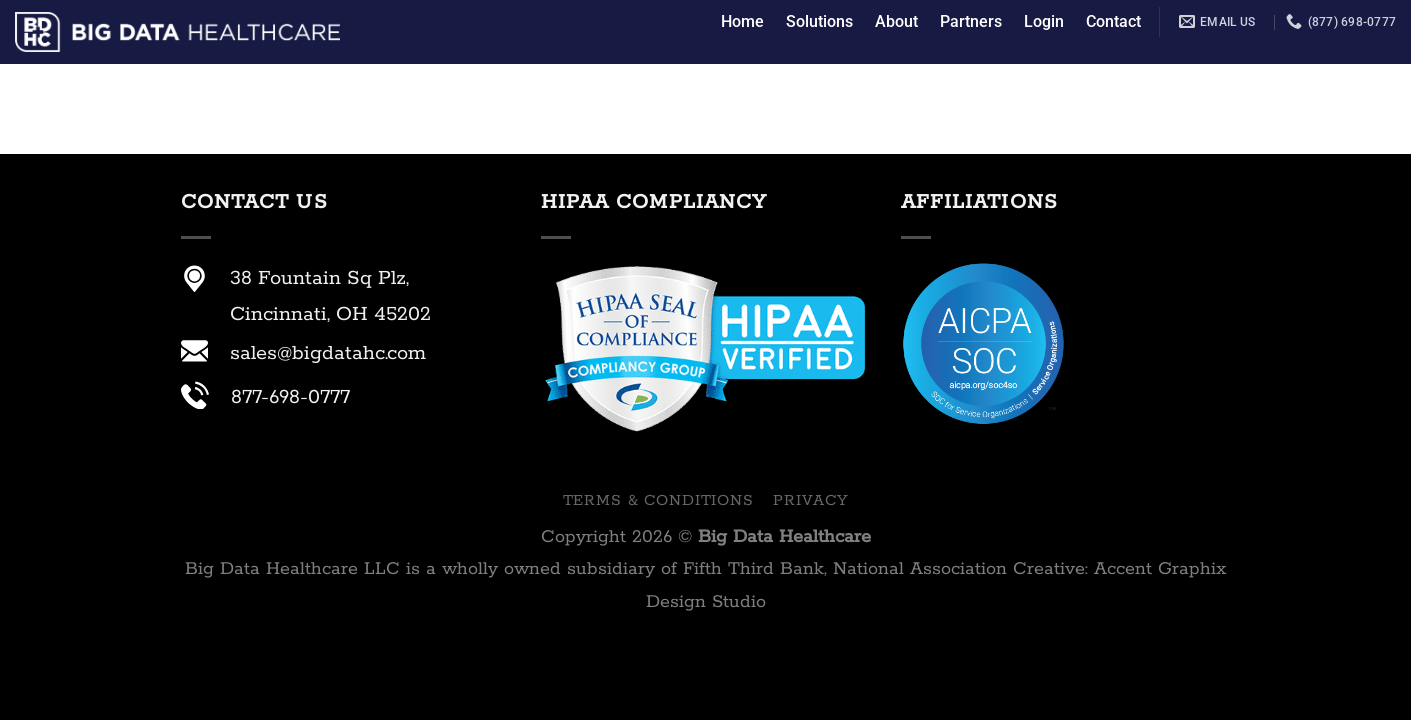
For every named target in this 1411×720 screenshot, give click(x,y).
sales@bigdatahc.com (328, 353)
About (896, 21)
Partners (971, 21)
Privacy (810, 500)
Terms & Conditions (658, 500)
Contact (1113, 21)
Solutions (819, 21)
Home (742, 21)
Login (1044, 21)
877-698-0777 (290, 397)
